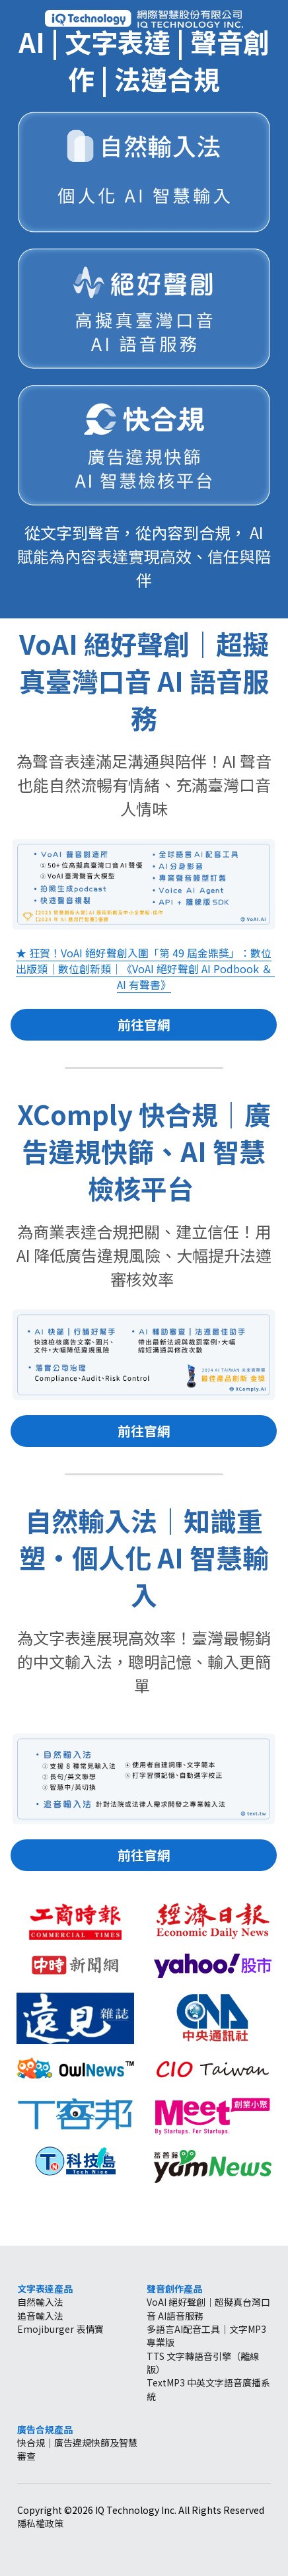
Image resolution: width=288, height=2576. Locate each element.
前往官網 (144, 1024)
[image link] (144, 18)
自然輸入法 (40, 2301)
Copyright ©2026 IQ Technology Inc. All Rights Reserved (140, 2510)
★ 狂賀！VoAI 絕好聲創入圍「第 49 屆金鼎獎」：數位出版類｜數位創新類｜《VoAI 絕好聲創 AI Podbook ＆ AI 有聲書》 (145, 968)
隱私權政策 (40, 2523)
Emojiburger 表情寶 (60, 2329)
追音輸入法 (40, 2315)
